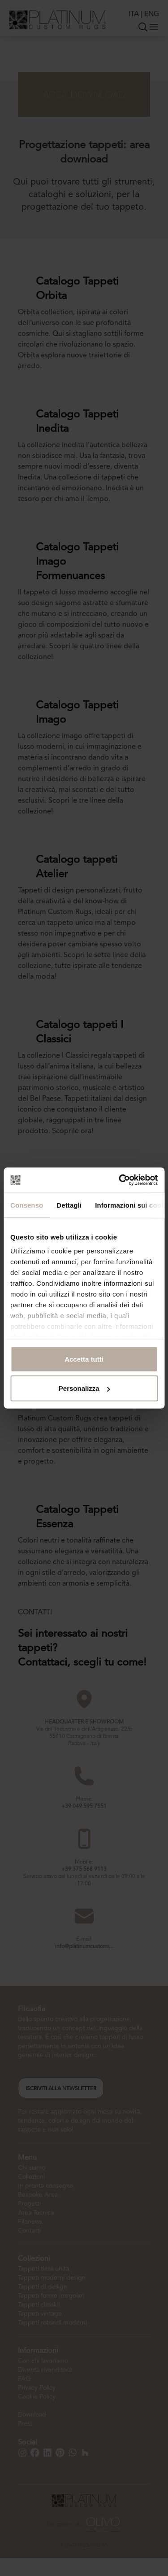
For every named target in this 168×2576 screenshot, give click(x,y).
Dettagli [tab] (69, 1205)
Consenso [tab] (26, 1205)
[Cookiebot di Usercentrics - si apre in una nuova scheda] (120, 1180)
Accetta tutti (84, 1359)
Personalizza (84, 1388)
